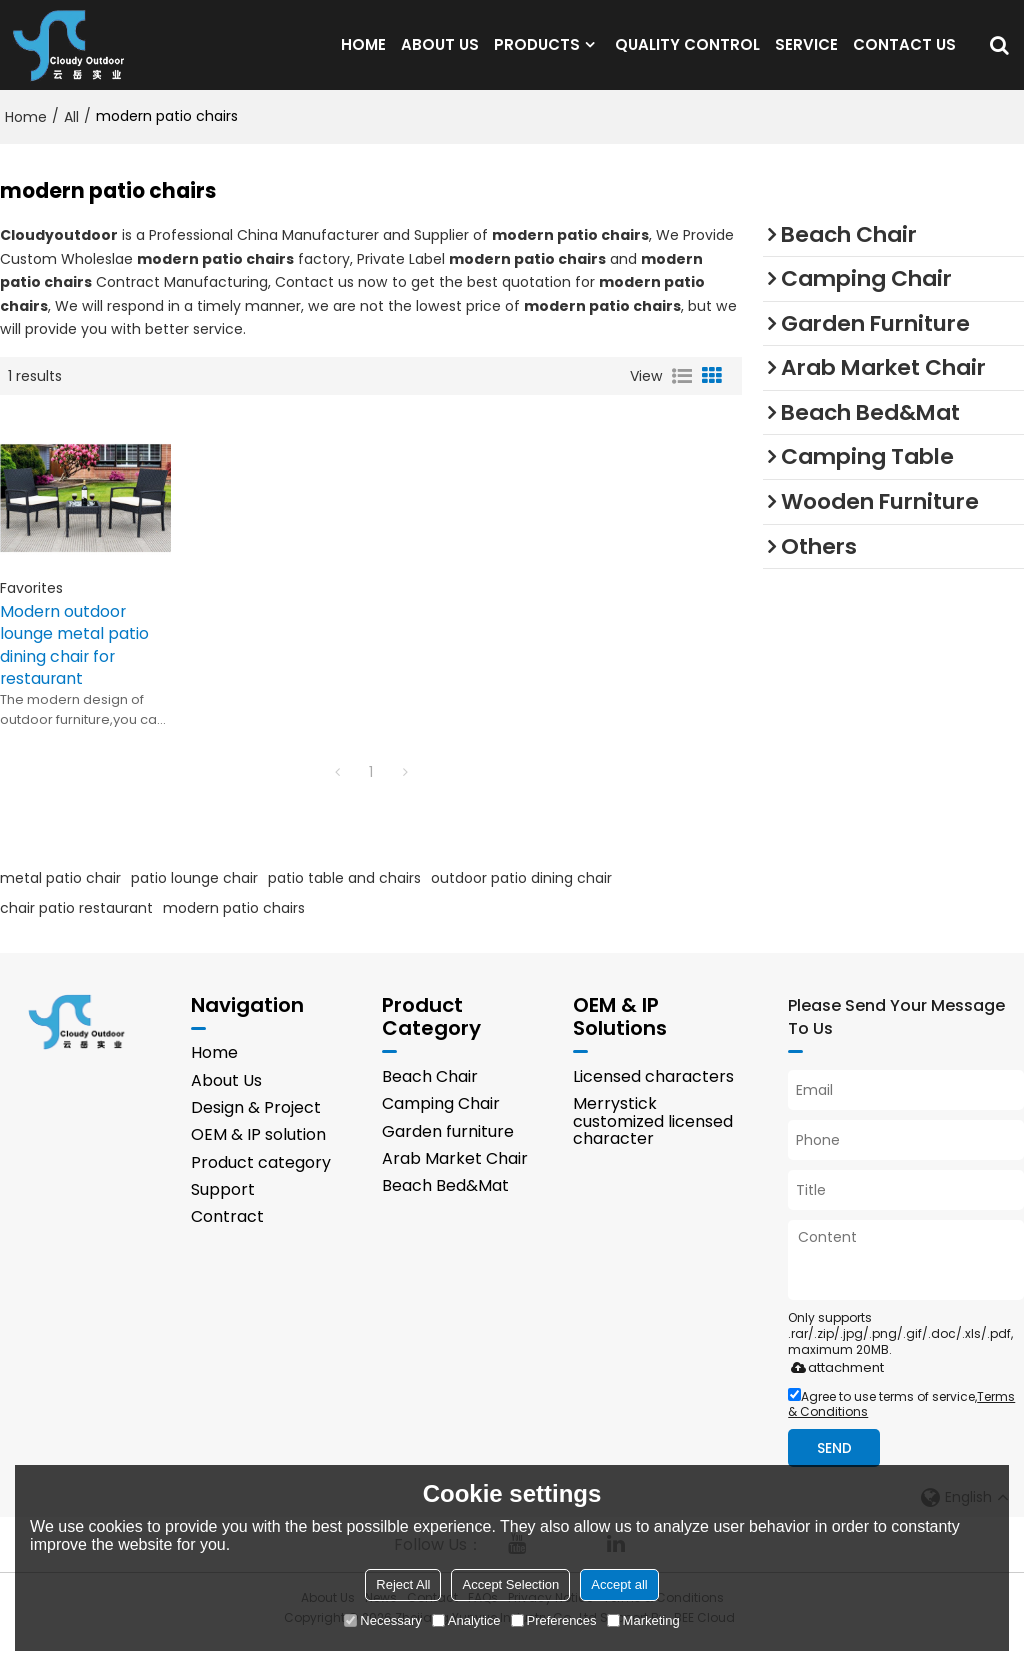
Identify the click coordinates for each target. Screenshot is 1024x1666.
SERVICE (806, 54)
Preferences (554, 1620)
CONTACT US (904, 54)
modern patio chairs (234, 929)
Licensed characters (653, 1098)
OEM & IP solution (258, 1157)
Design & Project (256, 1130)
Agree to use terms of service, (901, 1427)
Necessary (382, 1620)
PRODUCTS (537, 54)
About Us (226, 1102)
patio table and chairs (344, 899)
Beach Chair (430, 1098)
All (71, 137)
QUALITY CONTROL (687, 54)
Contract (227, 1240)
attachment (833, 1390)
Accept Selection (510, 1584)
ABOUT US (440, 54)
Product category (261, 1185)
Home (26, 137)
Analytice (466, 1620)
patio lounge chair (194, 899)
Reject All (403, 1584)
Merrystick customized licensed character (653, 1144)
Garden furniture (448, 1153)
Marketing (643, 1620)
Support (223, 1212)
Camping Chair (441, 1126)
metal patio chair (60, 899)
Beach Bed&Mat (445, 1208)
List (682, 397)
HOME (363, 54)
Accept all (619, 1584)
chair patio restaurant (76, 929)
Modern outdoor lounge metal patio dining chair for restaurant (74, 666)
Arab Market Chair (455, 1181)
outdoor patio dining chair (521, 899)
